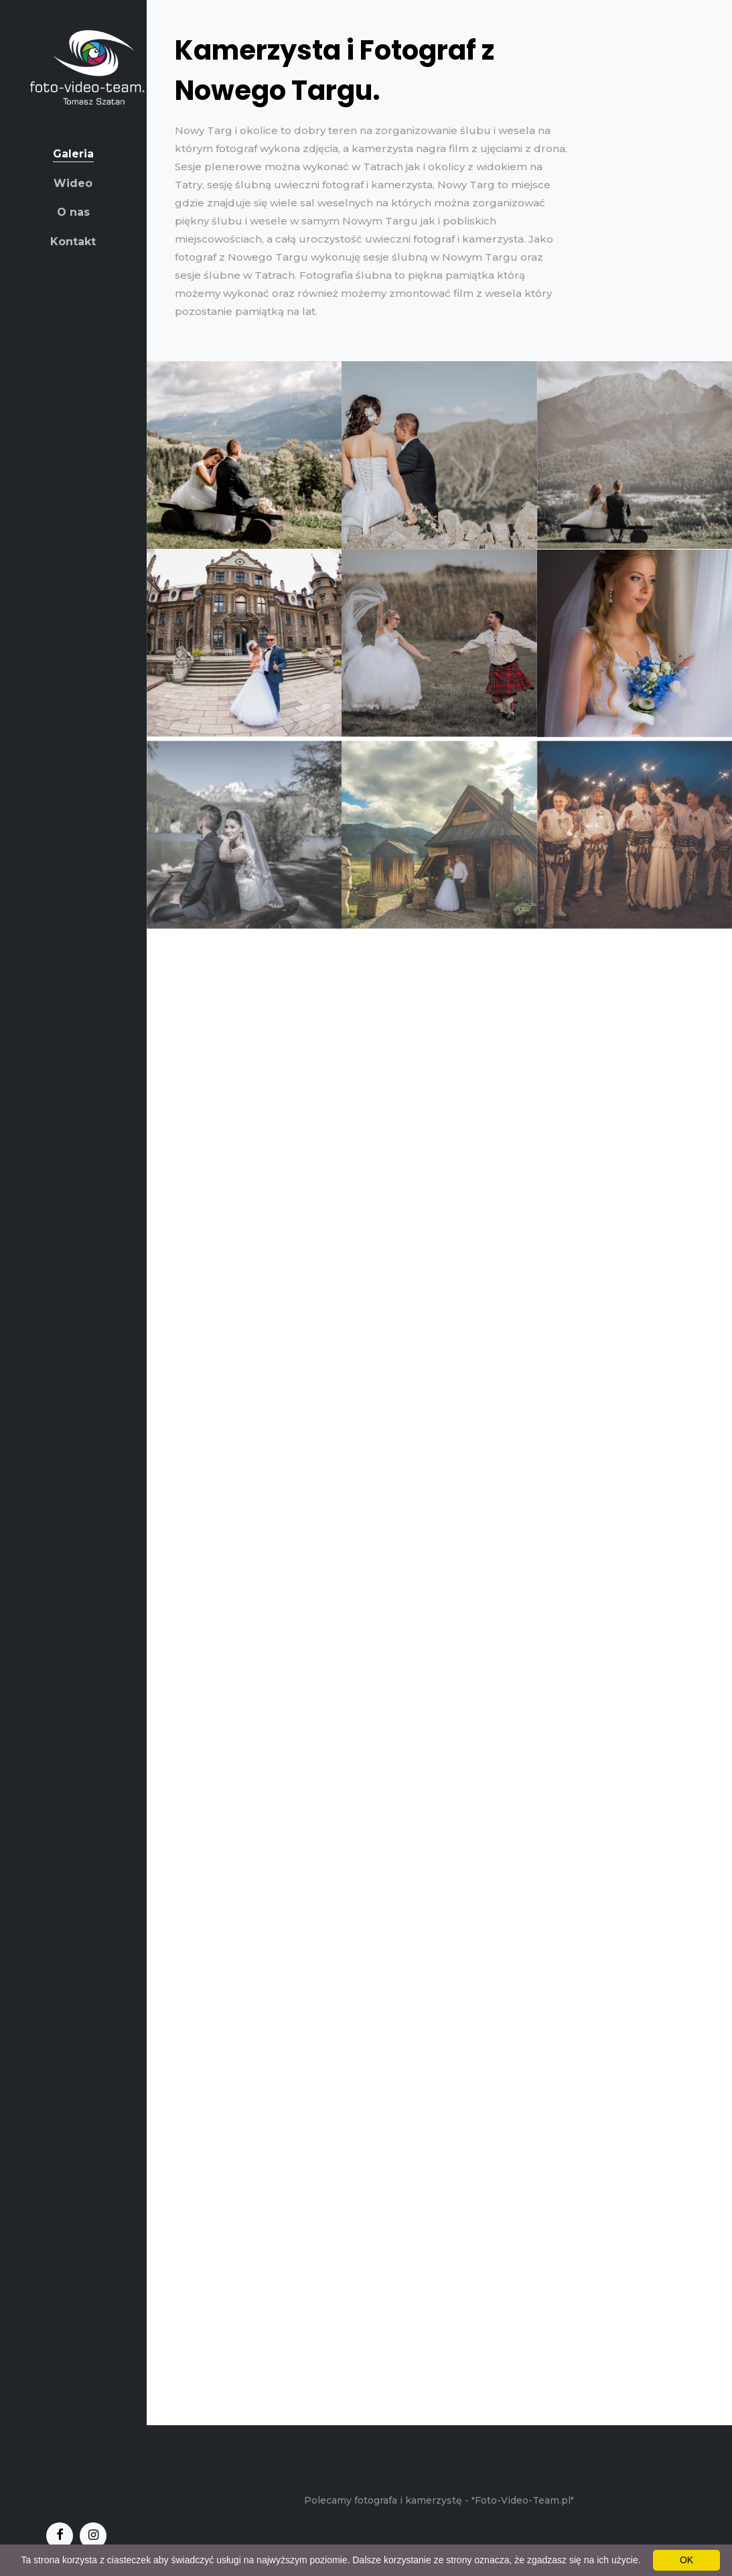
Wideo (73, 183)
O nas (73, 212)
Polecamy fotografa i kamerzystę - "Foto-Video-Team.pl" (439, 2500)
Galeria (73, 153)
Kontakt (73, 241)
